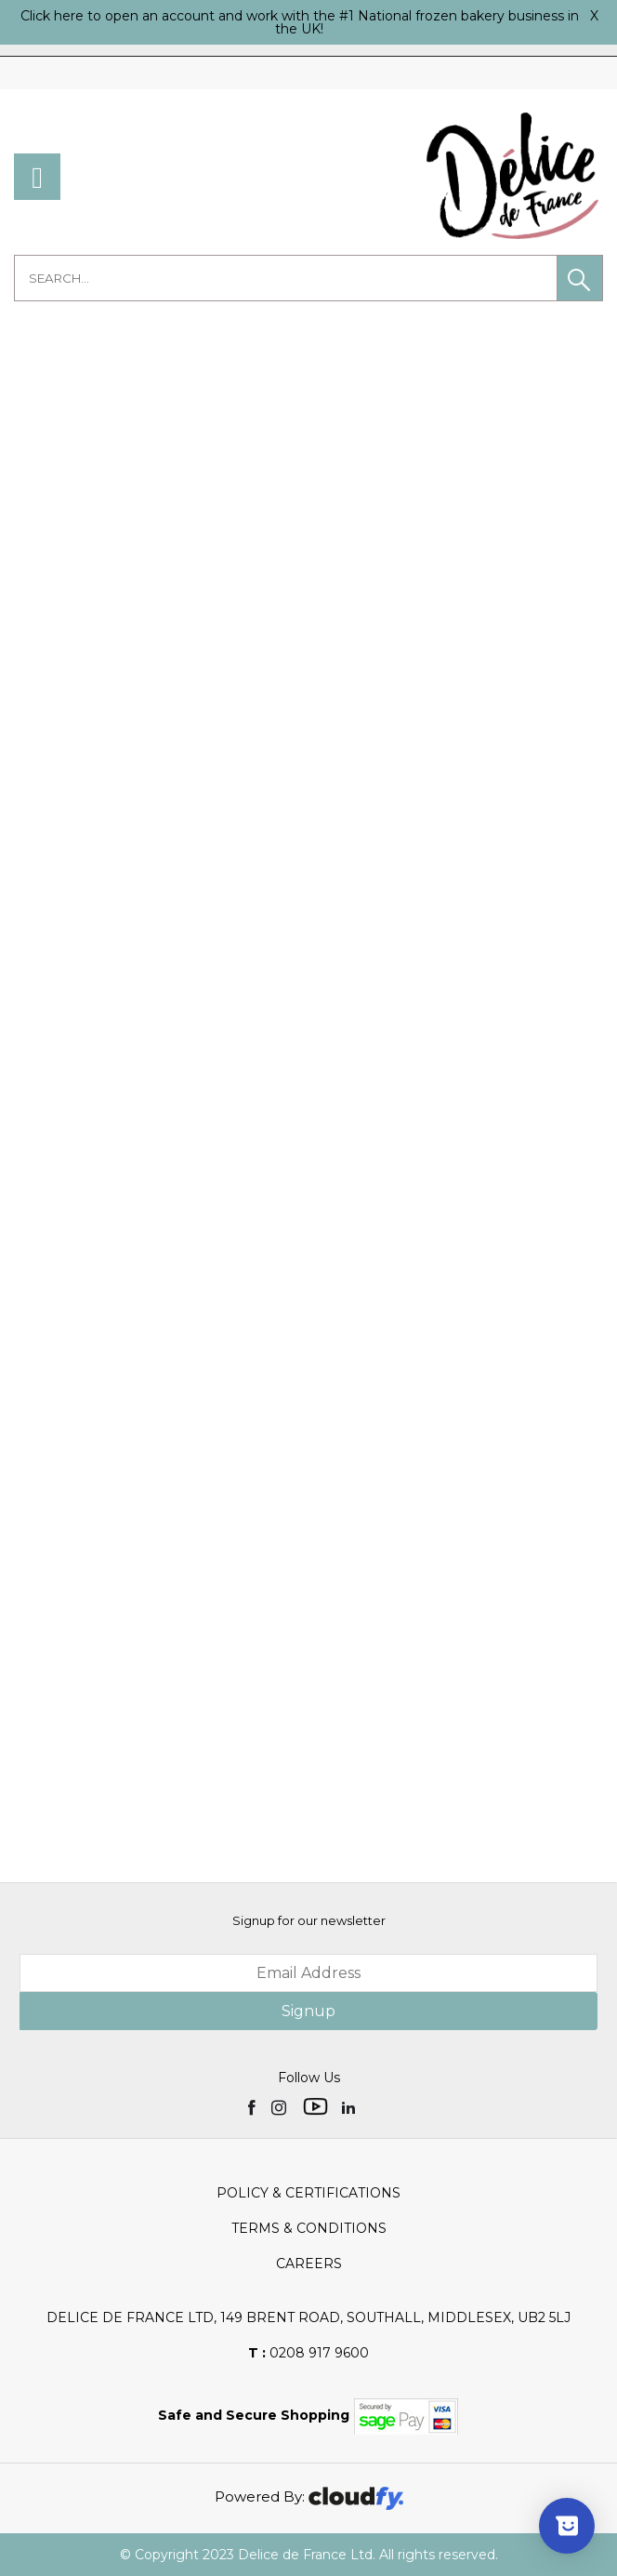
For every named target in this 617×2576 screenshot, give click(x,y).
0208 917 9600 (308, 2352)
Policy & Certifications (308, 2192)
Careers (309, 2263)
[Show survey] (567, 2526)
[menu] (37, 176)
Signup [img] (308, 2011)
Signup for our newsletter (309, 1920)
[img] (253, 2106)
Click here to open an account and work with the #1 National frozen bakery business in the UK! (299, 22)
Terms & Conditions (309, 2228)
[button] (580, 278)
